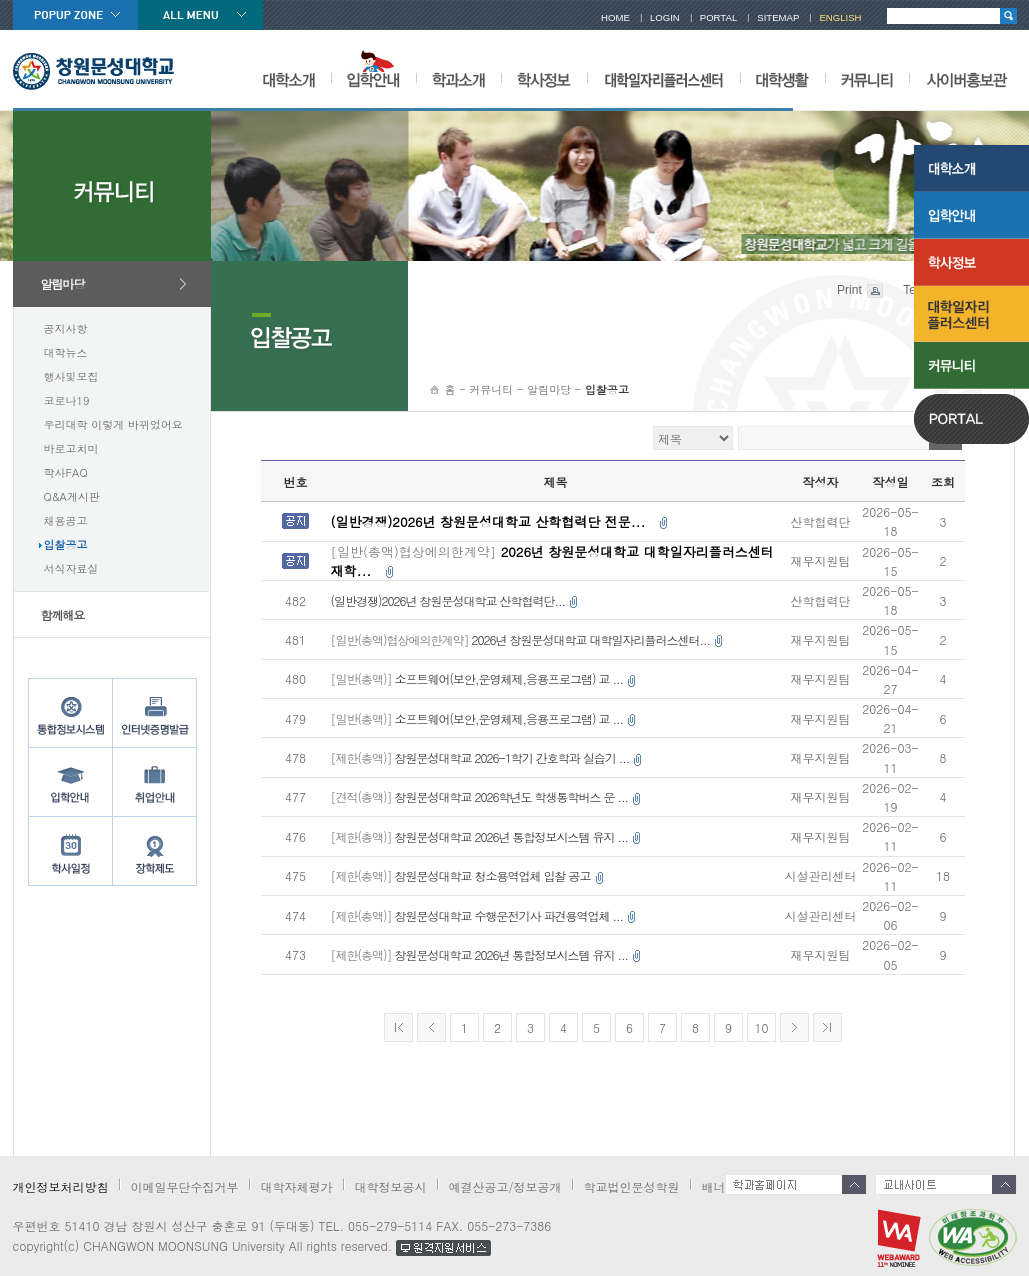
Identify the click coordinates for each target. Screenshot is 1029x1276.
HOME (615, 17)
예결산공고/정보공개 (505, 1186)
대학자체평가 (297, 1186)
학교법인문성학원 (632, 1186)
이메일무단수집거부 (185, 1186)
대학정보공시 (391, 1186)
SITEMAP (778, 17)
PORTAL (719, 17)
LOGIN (665, 17)
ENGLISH (840, 17)
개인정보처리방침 (61, 1186)
